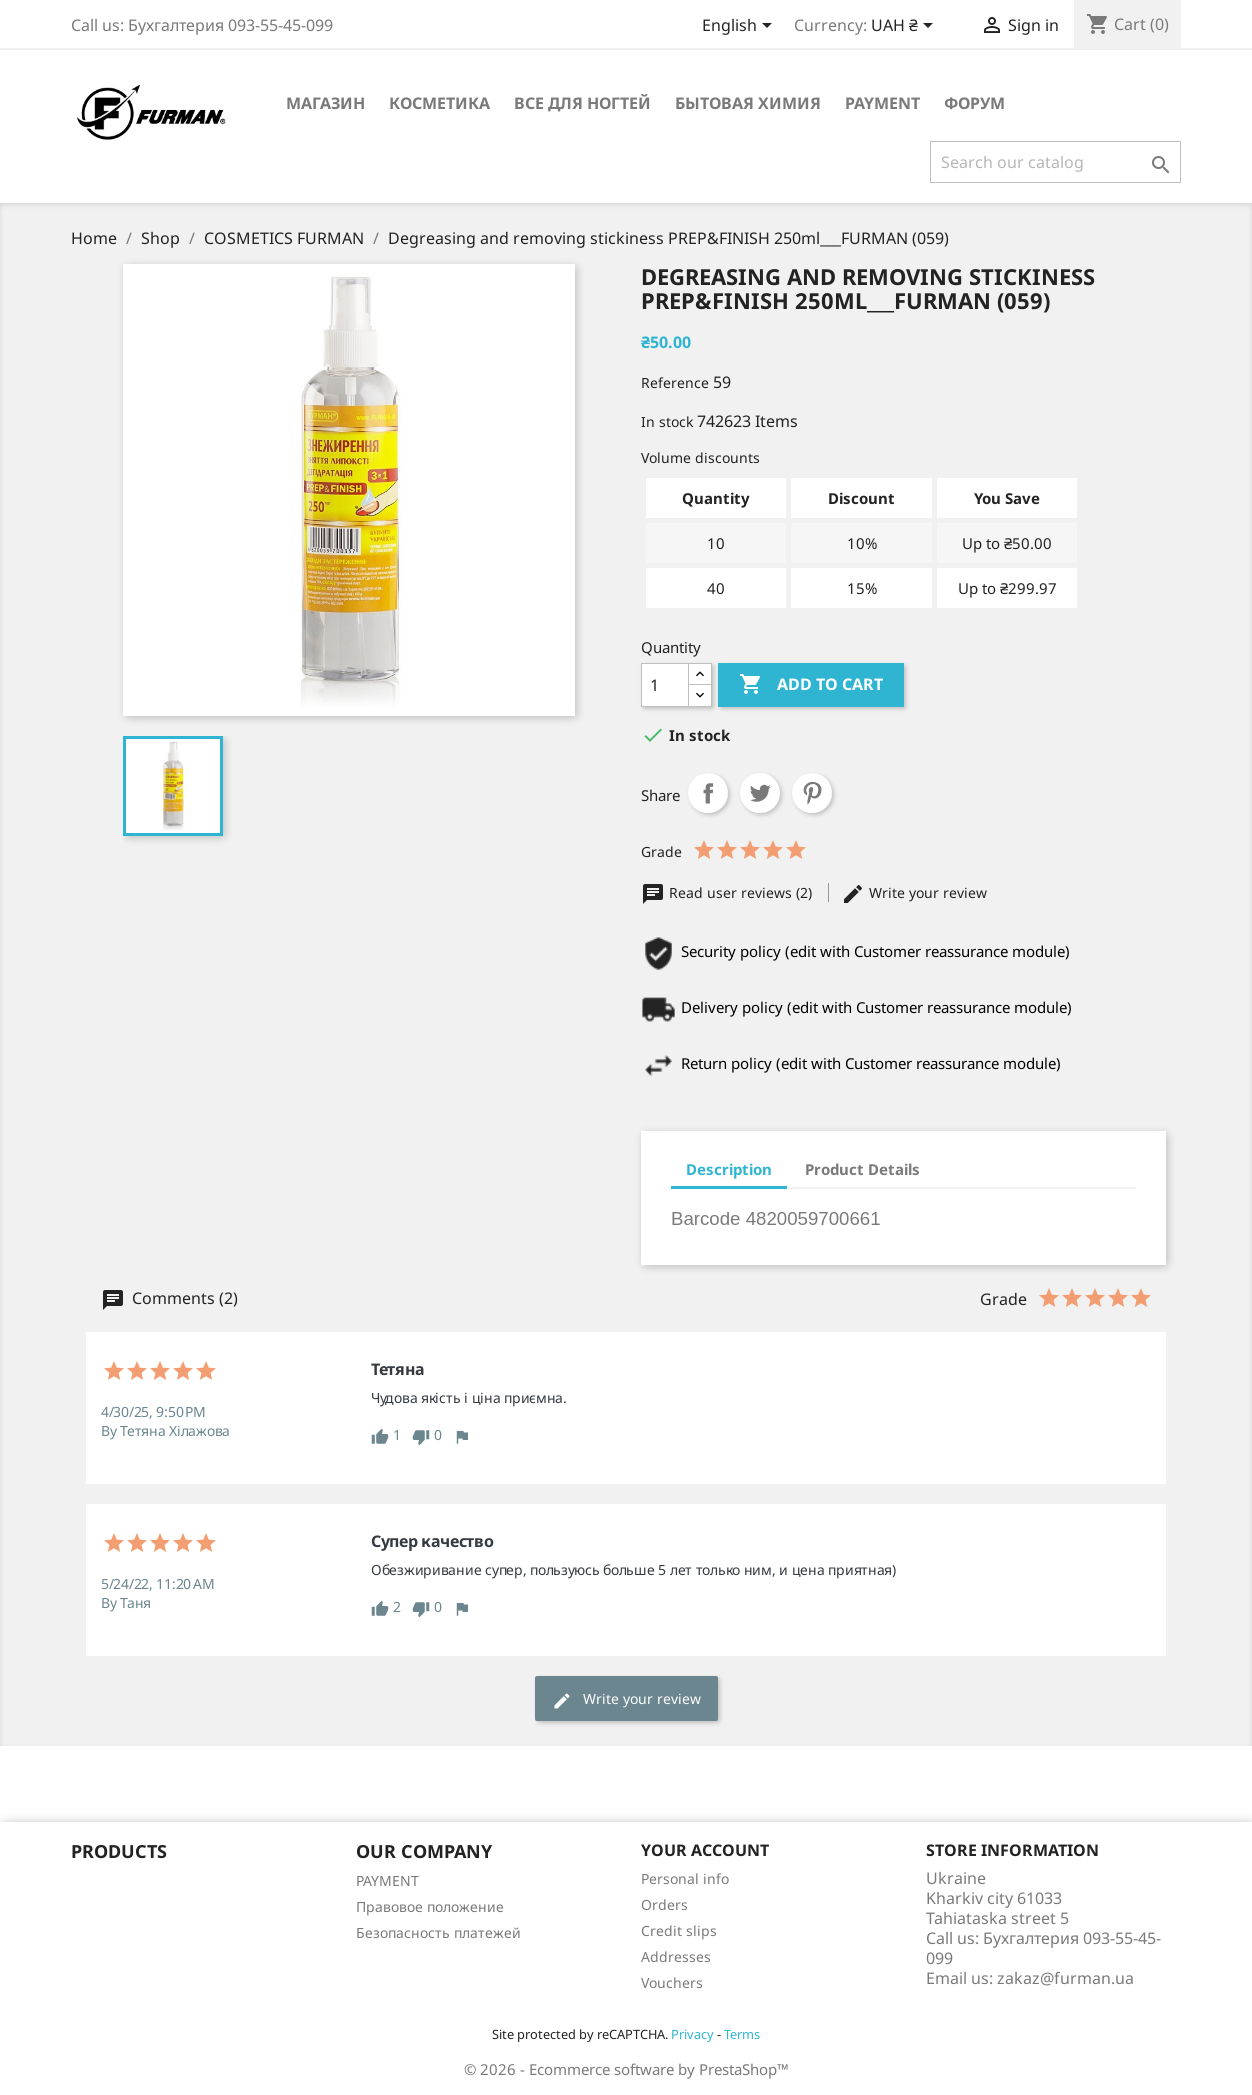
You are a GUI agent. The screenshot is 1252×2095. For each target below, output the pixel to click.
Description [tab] (729, 1169)
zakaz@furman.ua (1065, 1978)
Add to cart (811, 685)
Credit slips (679, 1930)
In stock (667, 421)
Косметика (439, 103)
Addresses (676, 1956)
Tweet (760, 793)
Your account (705, 1850)
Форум (974, 103)
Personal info (685, 1878)
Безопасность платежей (438, 1932)
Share (708, 793)
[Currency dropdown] (905, 27)
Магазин (325, 103)
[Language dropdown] (740, 27)
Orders (664, 1904)
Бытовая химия (748, 103)
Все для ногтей (582, 103)
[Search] (1055, 162)
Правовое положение (430, 1906)
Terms (742, 2034)
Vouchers (672, 1982)
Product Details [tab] (862, 1169)
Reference (675, 382)
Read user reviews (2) (728, 892)
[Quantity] (665, 685)
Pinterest (812, 793)
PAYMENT (882, 103)
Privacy (692, 2034)
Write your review (914, 892)
